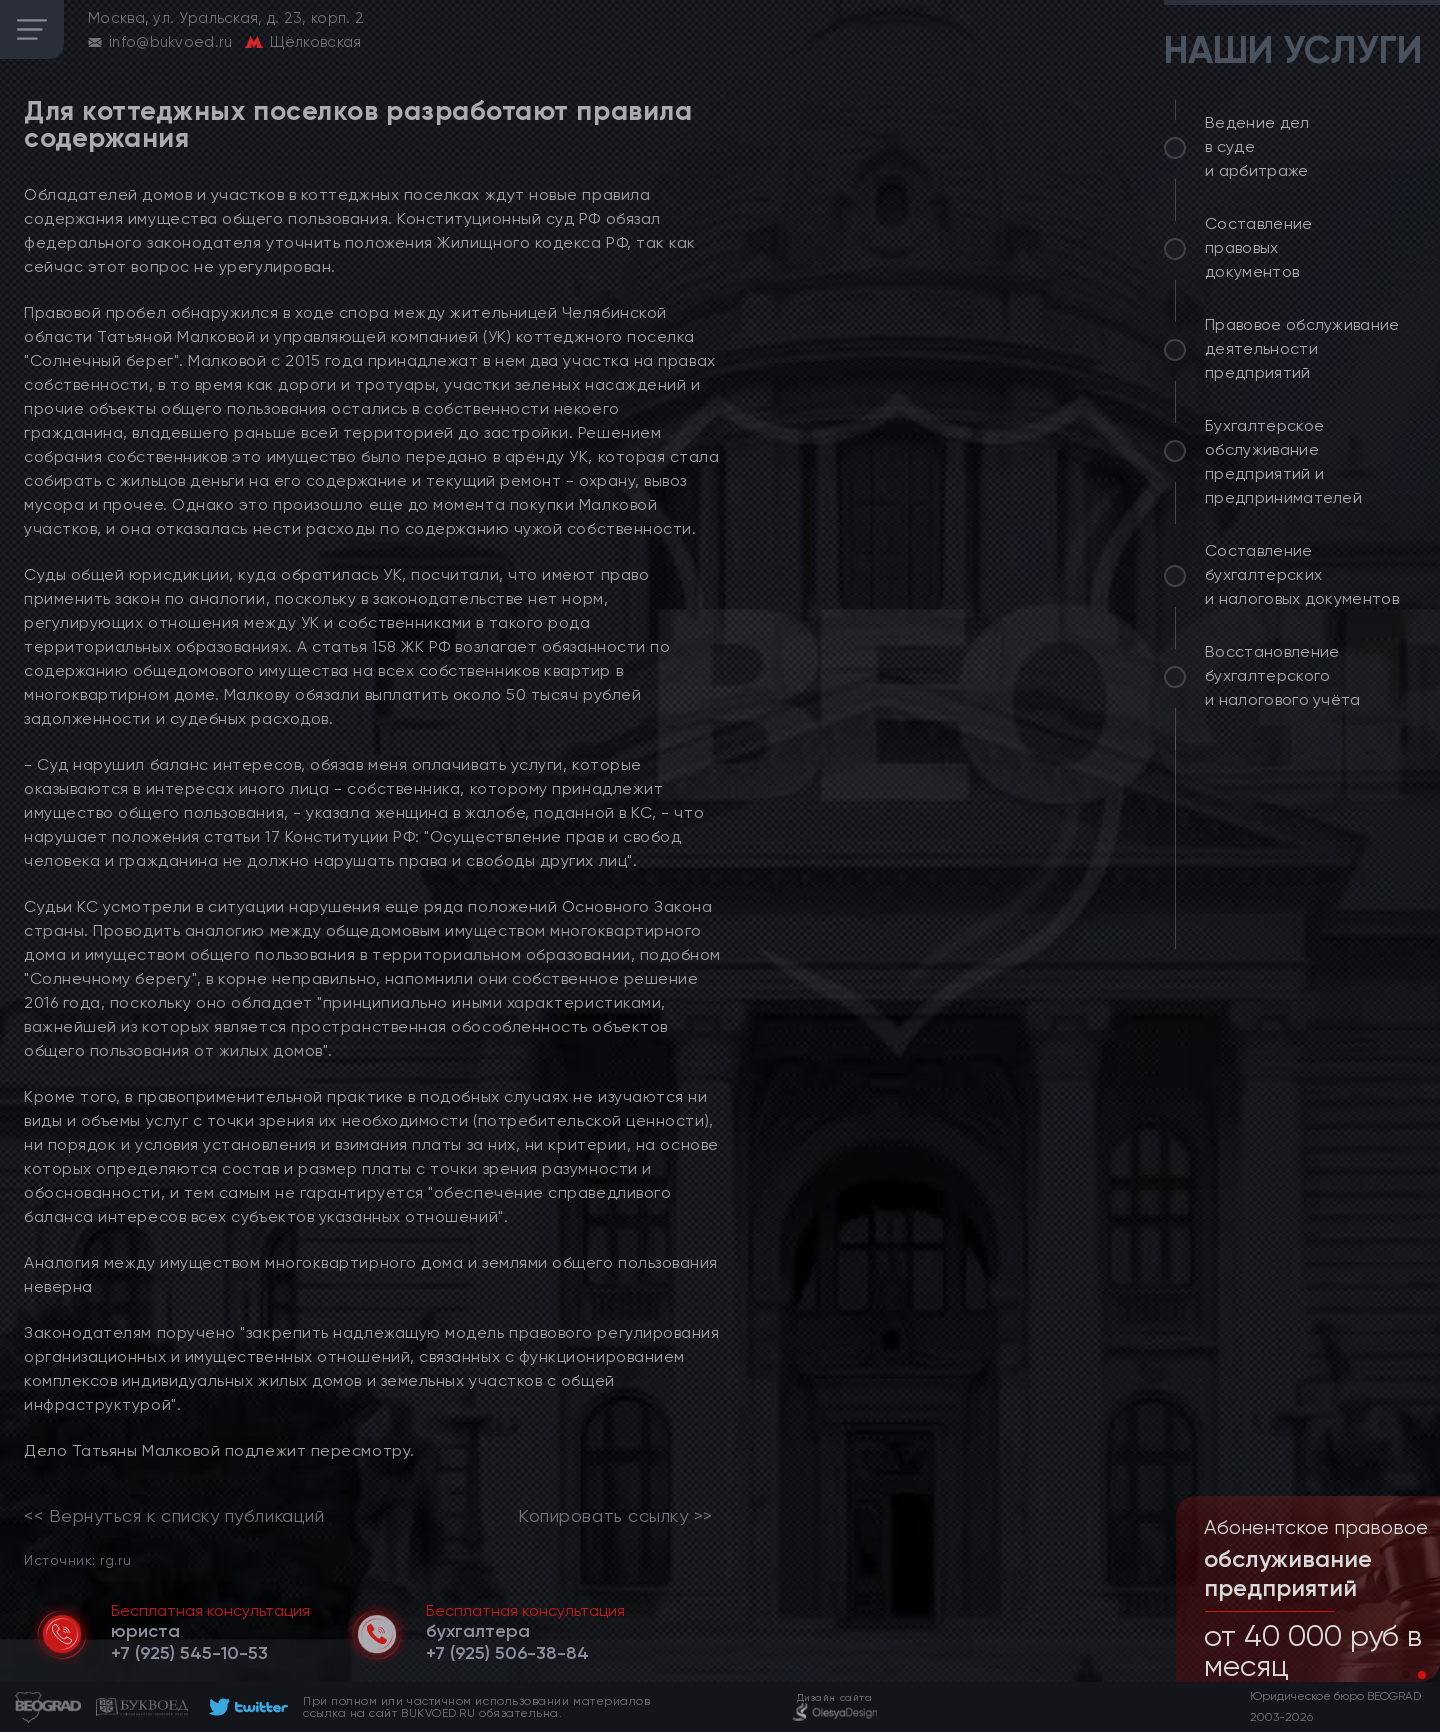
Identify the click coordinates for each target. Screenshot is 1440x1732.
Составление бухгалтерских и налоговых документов (1302, 574)
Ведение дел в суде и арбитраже (1257, 146)
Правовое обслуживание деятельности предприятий (1302, 348)
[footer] (245, 1707)
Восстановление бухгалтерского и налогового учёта (1283, 675)
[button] (1406, 1675)
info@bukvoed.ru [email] (171, 42)
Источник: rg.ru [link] (77, 1559)
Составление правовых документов (1259, 247)
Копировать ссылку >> (615, 1516)
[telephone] (189, 1653)
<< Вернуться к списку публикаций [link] (174, 1516)
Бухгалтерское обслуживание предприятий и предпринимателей (1283, 461)
